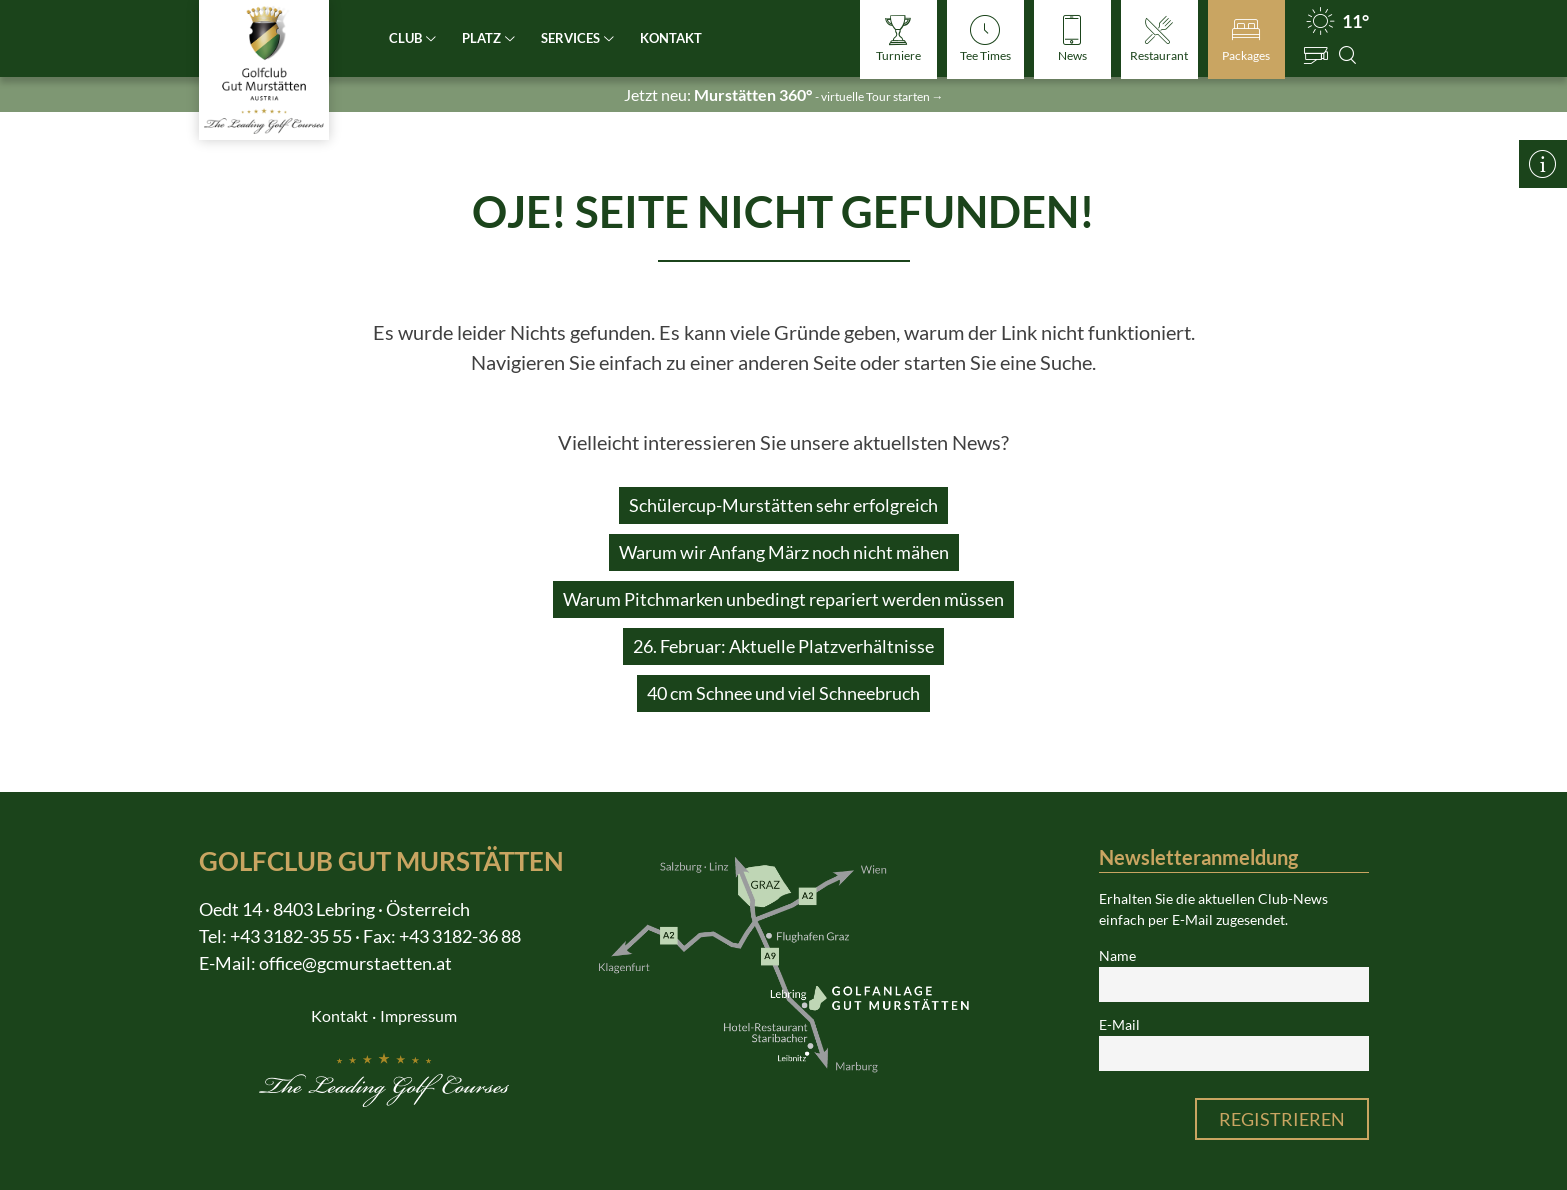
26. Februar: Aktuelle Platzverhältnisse (783, 646)
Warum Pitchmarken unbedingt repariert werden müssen (783, 599)
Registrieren (1282, 1119)
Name (1117, 956)
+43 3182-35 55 (291, 936)
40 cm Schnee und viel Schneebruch (783, 693)
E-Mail (1119, 1025)
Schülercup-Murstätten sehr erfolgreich (783, 505)
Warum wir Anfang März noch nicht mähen (784, 552)
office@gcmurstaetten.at (355, 963)
